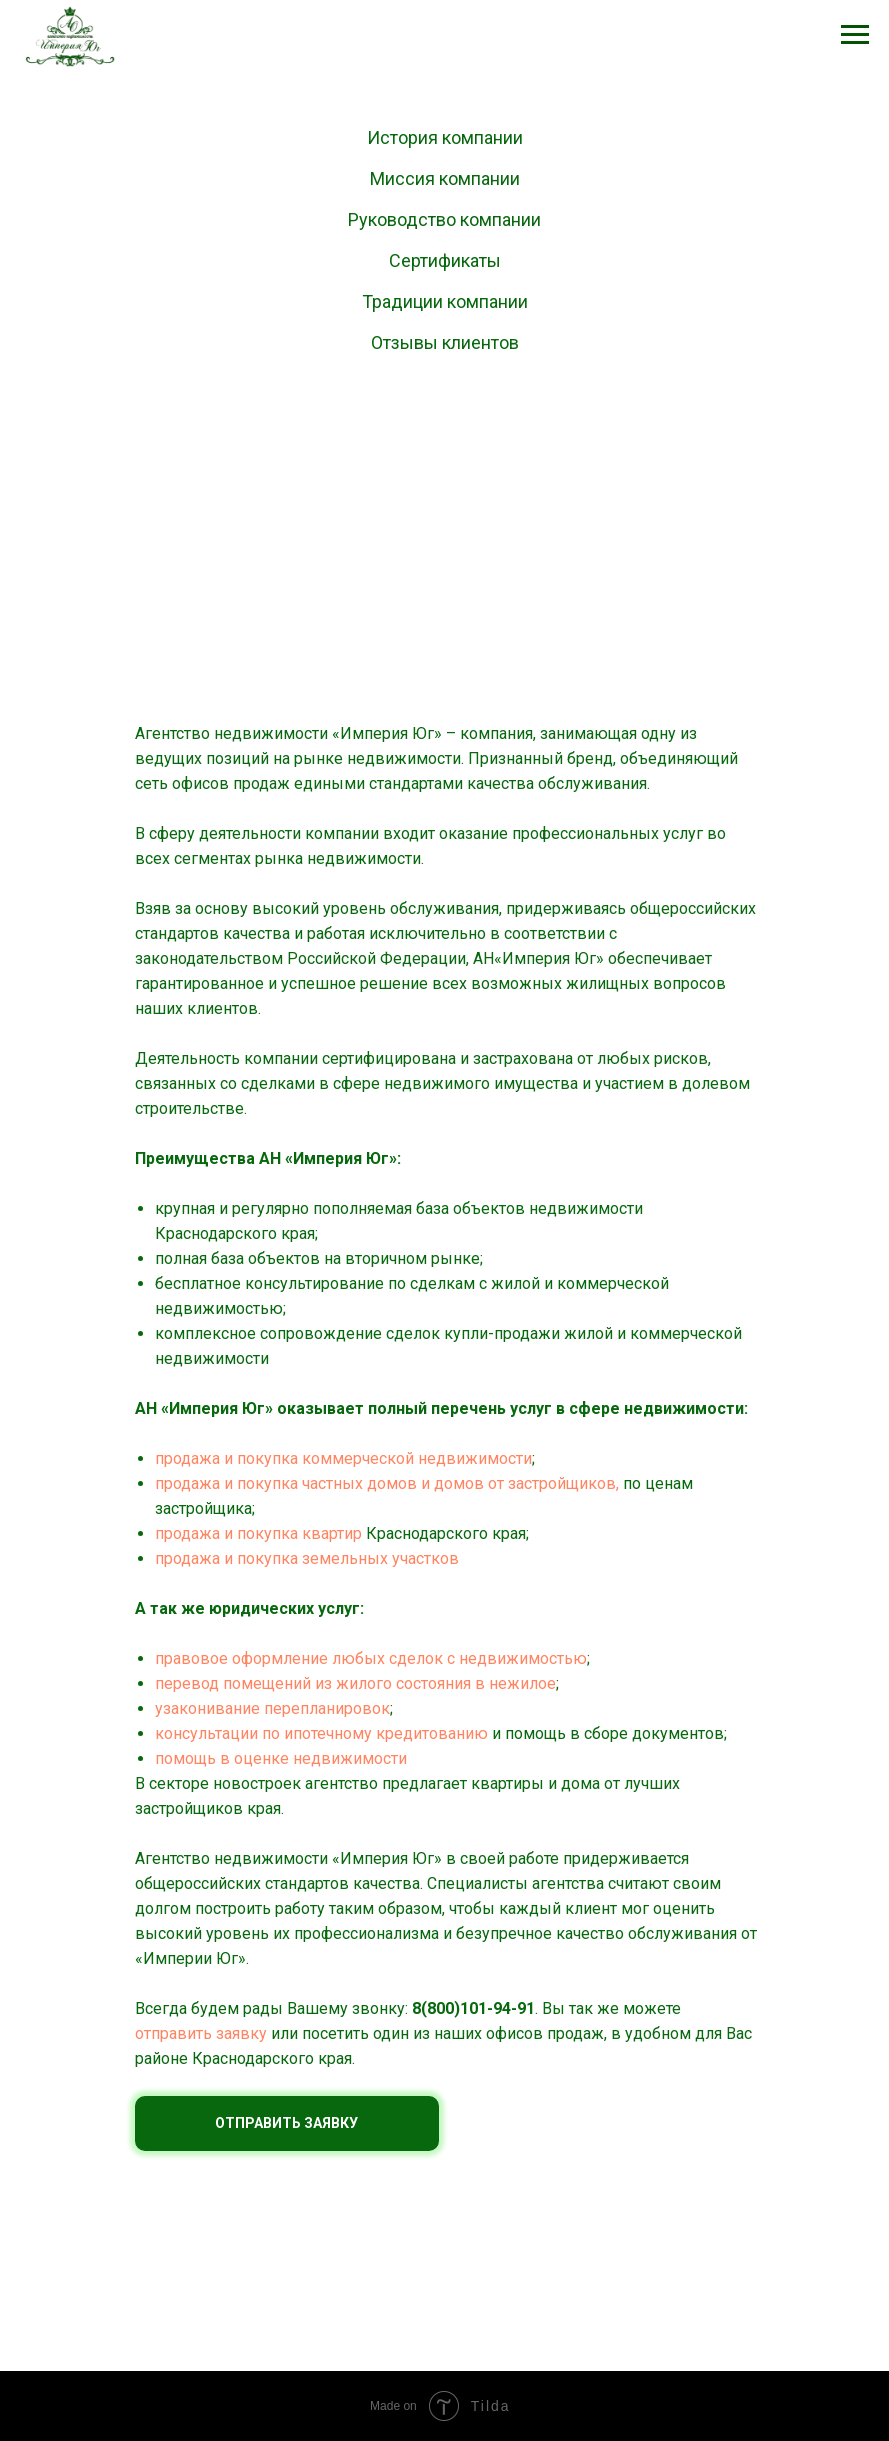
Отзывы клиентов (445, 342)
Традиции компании (445, 301)
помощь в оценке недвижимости (281, 1758)
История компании (445, 137)
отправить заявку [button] (201, 2033)
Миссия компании (445, 178)
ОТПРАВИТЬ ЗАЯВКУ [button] (286, 2123)
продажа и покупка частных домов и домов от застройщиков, (387, 1483)
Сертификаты (445, 260)
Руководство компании (444, 219)
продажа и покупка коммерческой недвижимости (343, 1458)
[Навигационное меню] (855, 35)
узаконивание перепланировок (272, 1708)
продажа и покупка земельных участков (307, 1558)
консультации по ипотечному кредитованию (321, 1733)
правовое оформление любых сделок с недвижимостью (371, 1658)
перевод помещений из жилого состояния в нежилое (355, 1683)
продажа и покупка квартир (258, 1533)
